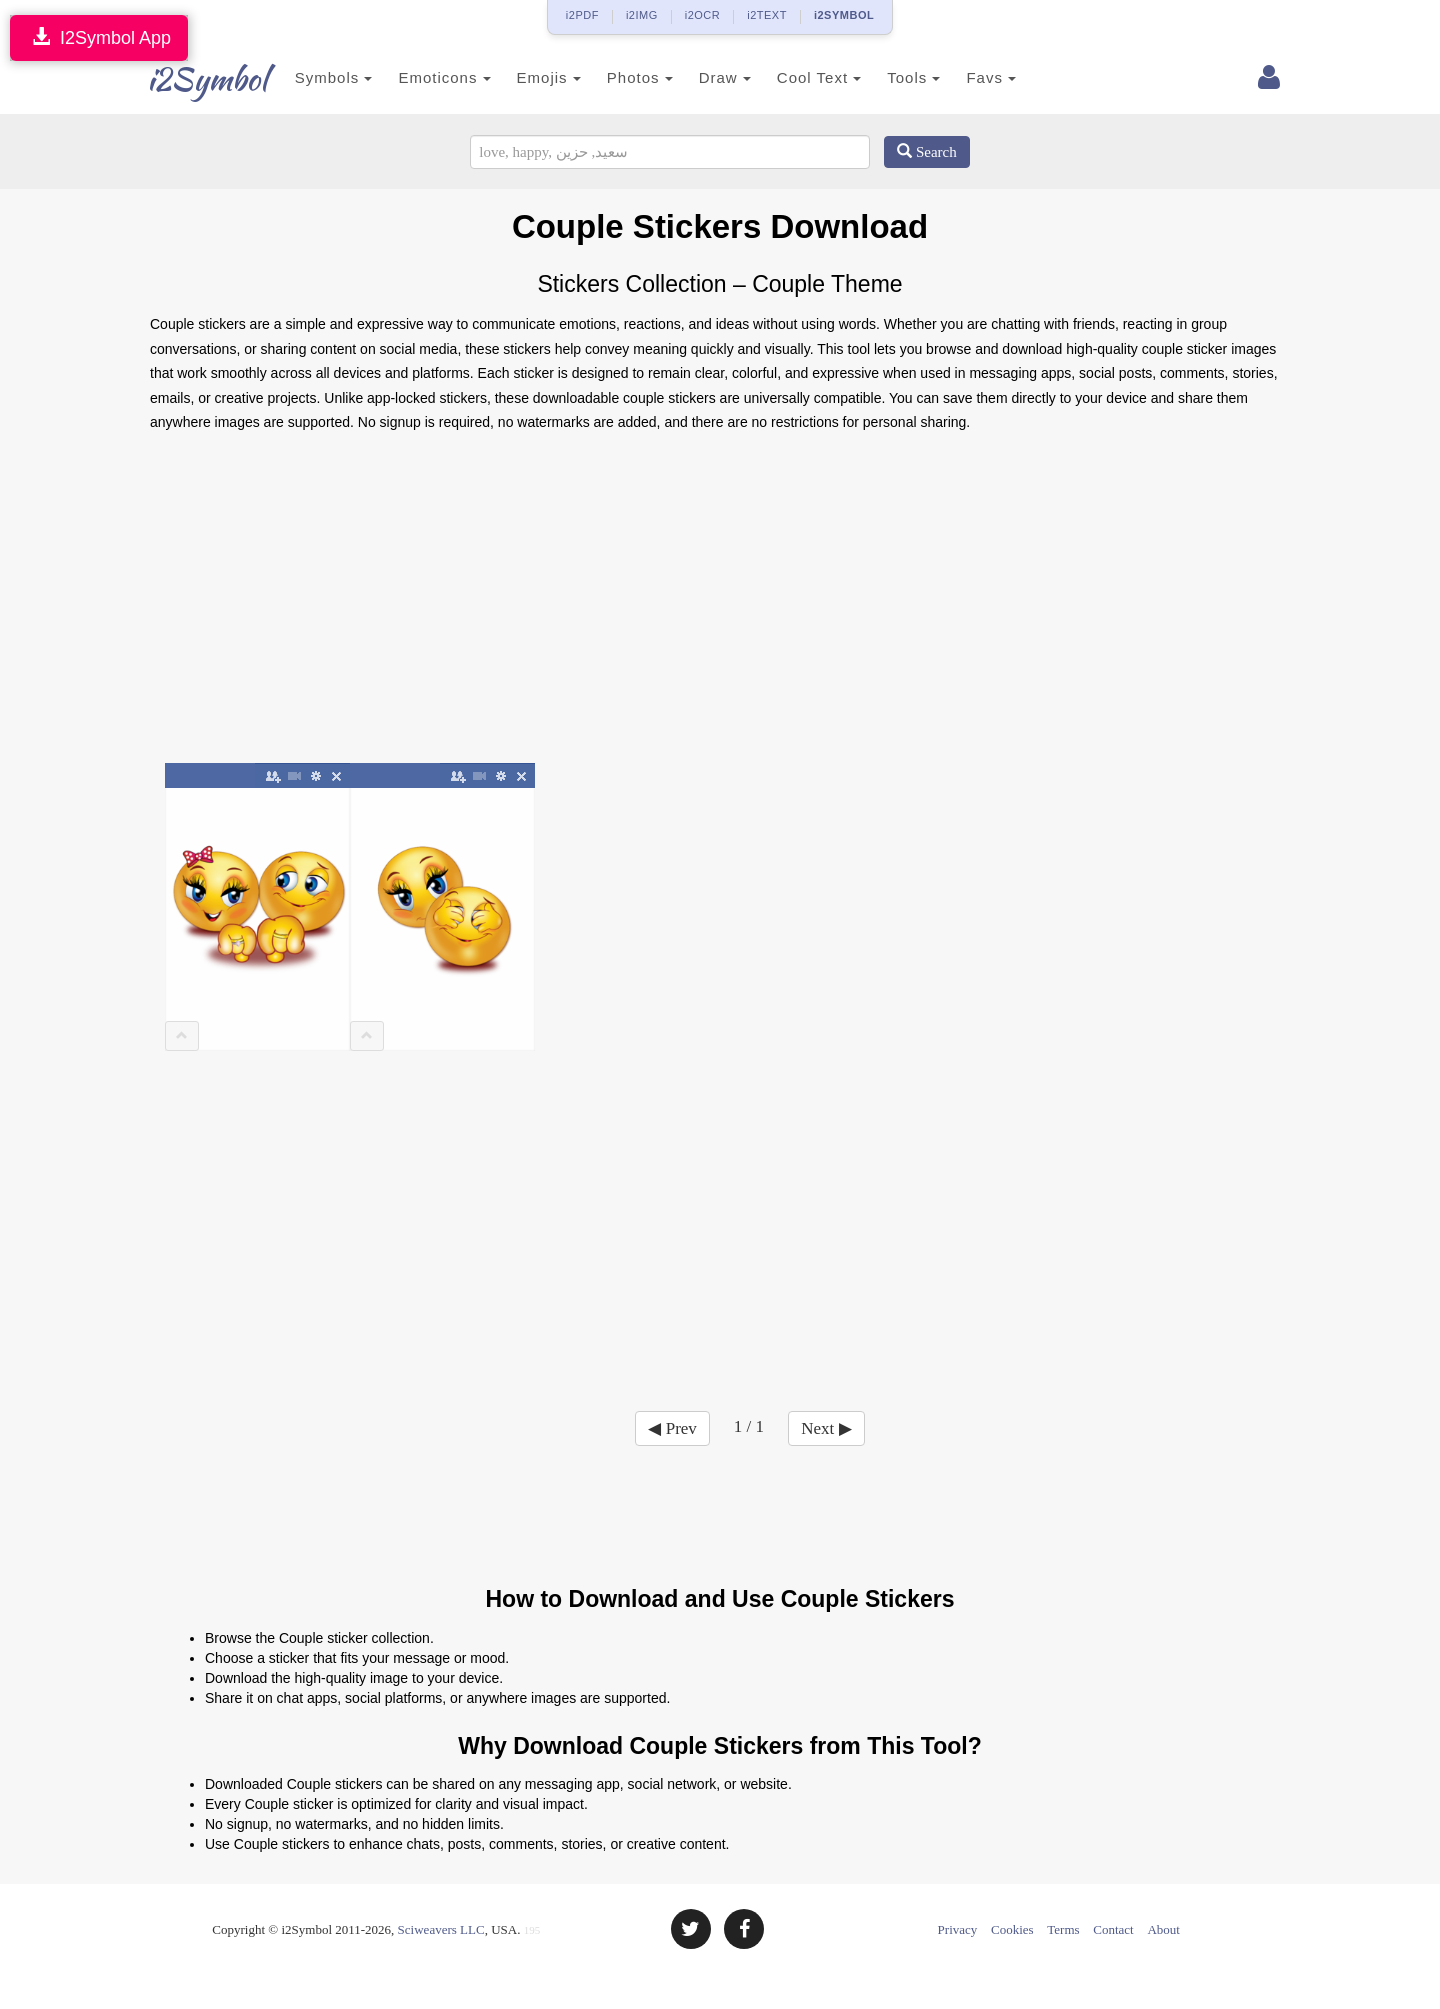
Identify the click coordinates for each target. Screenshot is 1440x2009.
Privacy (958, 1929)
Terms (1063, 1929)
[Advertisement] (720, 605)
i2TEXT (767, 15)
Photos (618, 77)
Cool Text (797, 77)
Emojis (527, 77)
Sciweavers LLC (441, 1929)
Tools (892, 77)
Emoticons (423, 77)
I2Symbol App (99, 37)
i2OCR (703, 15)
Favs (970, 77)
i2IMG (642, 15)
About (1163, 1929)
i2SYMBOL (844, 15)
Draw (703, 77)
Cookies (1012, 1929)
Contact (1113, 1929)
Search (927, 152)
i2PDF (582, 15)
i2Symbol (190, 79)
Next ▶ (826, 1428)
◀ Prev (672, 1428)
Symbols (312, 77)
